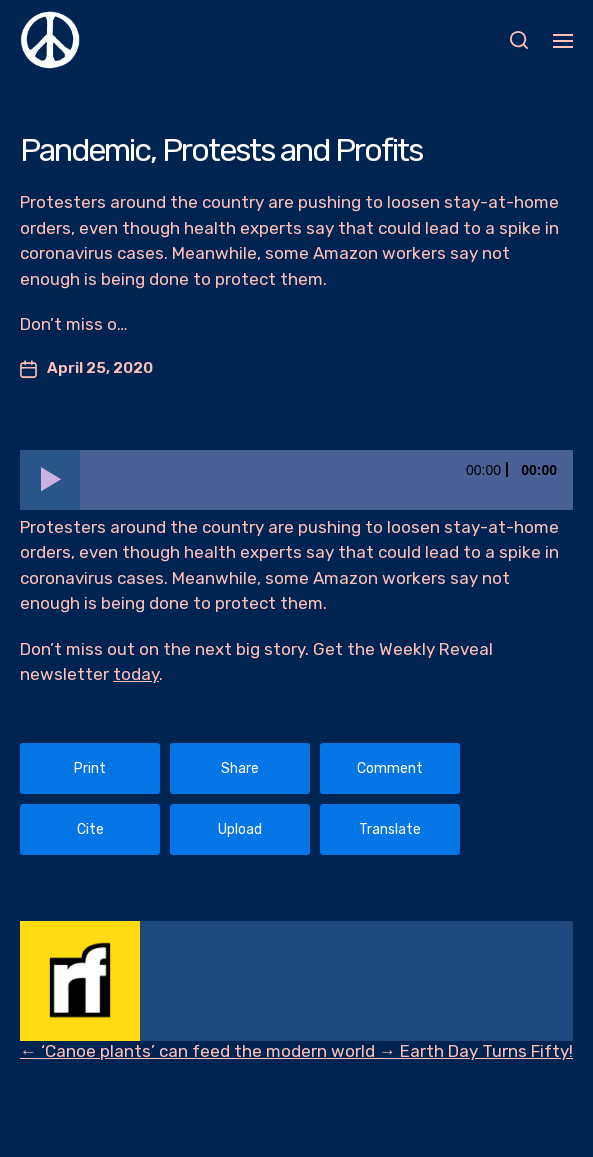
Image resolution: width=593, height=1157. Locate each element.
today (136, 674)
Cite (90, 829)
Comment (390, 768)
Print (90, 768)
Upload (240, 829)
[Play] (50, 480)
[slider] (326, 480)
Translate (390, 829)
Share (240, 768)
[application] (296, 480)
